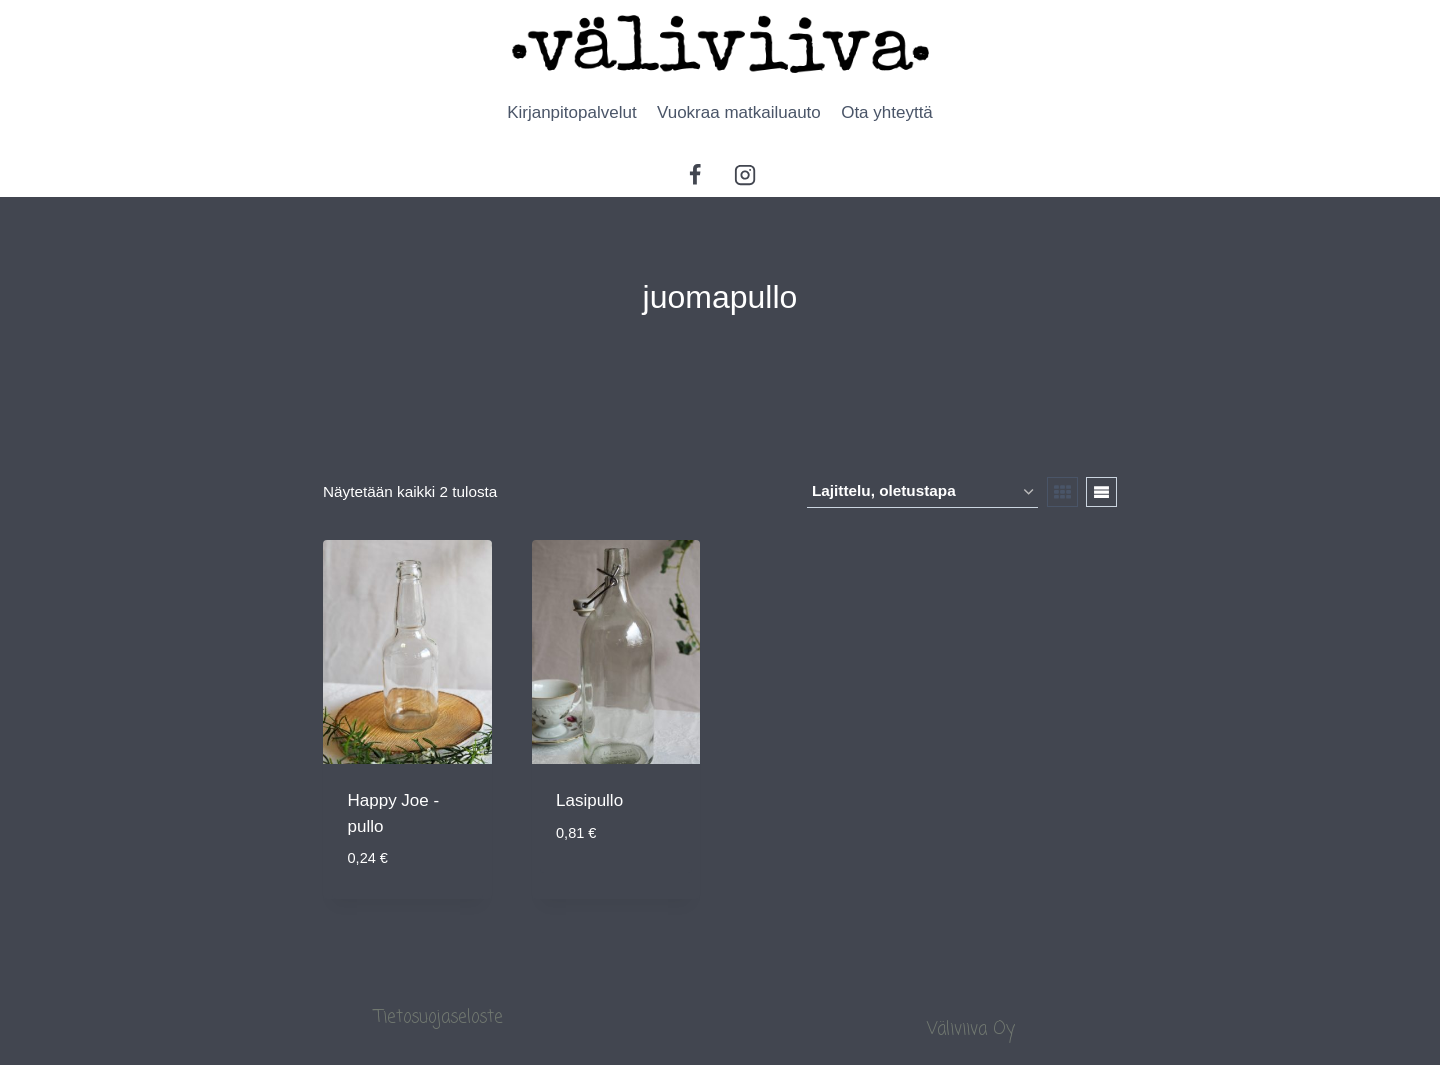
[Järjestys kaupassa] (922, 492)
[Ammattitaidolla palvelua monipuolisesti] (720, 44)
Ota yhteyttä (887, 112)
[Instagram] (745, 175)
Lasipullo (589, 800)
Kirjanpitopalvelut (571, 112)
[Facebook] (695, 175)
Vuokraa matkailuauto (739, 112)
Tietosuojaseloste (439, 1017)
